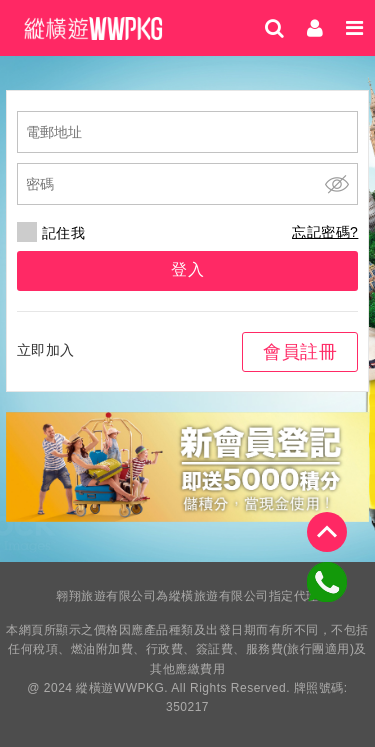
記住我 (51, 233)
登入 (187, 269)
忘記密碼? (325, 232)
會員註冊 (300, 352)
